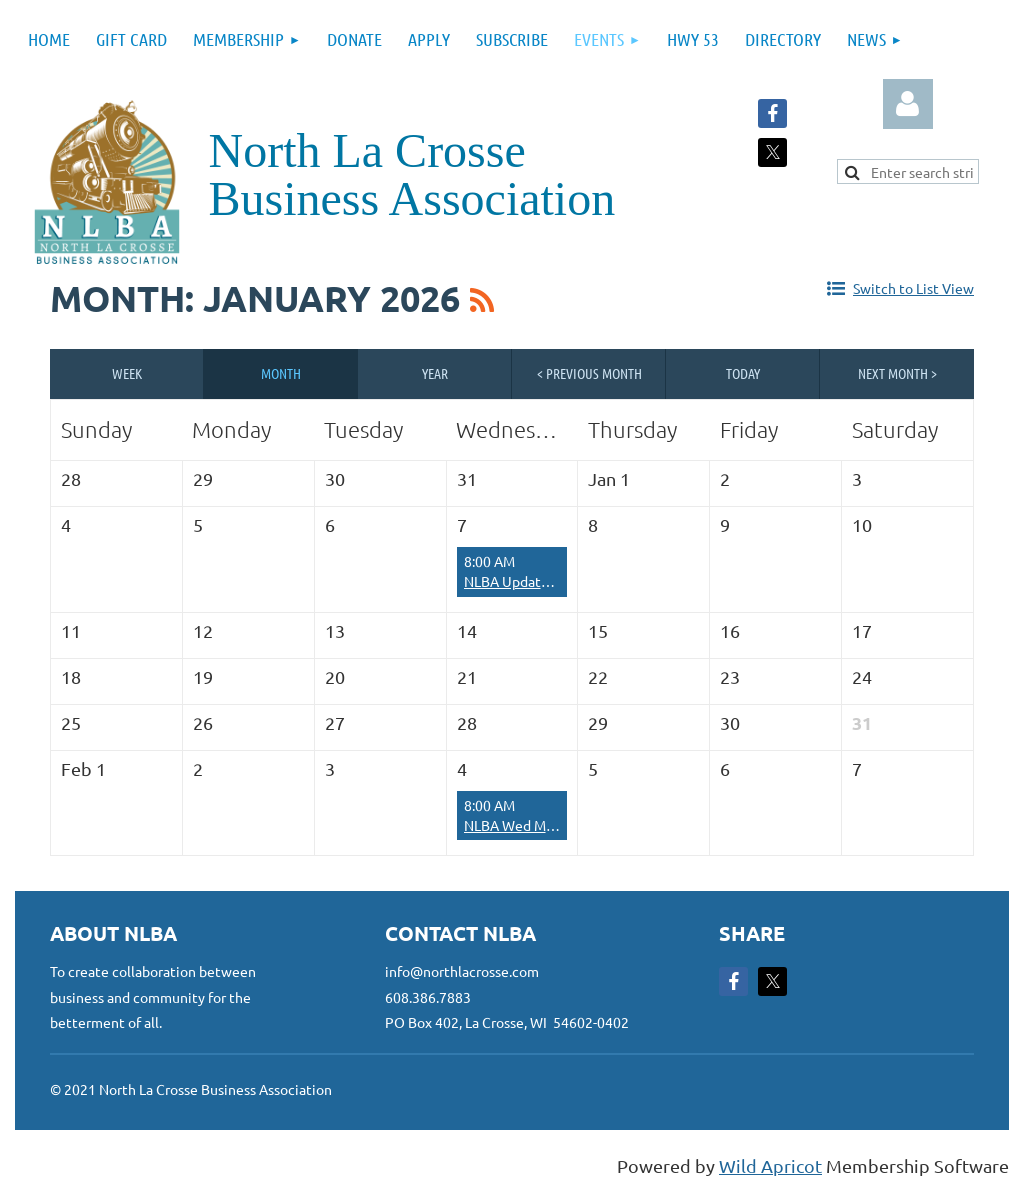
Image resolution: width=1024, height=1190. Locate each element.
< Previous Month (589, 373)
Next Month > (897, 373)
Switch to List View (913, 288)
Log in (908, 104)
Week (127, 373)
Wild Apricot (770, 1165)
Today (743, 373)
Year (435, 373)
